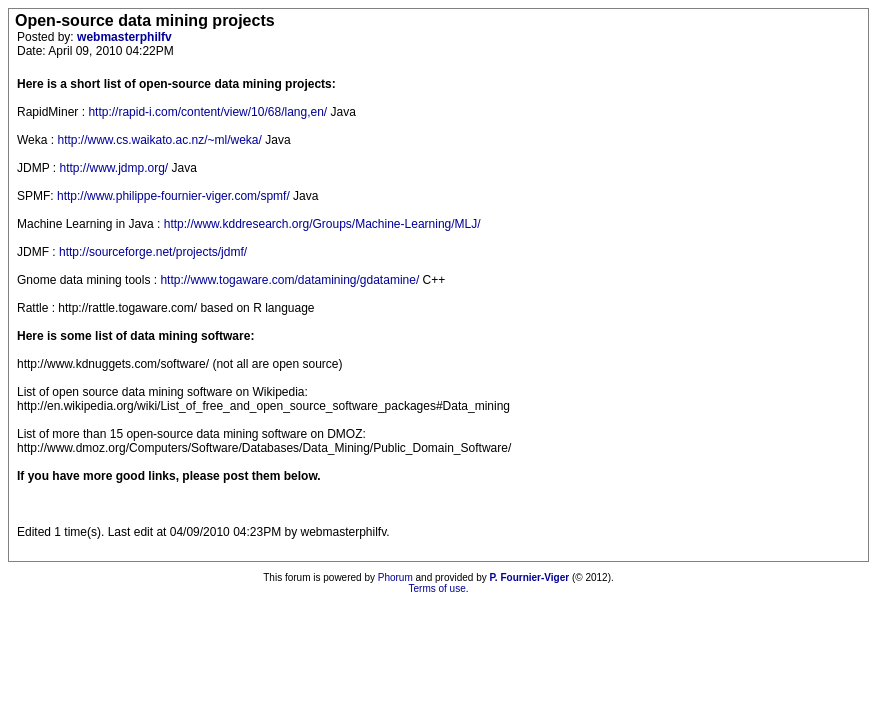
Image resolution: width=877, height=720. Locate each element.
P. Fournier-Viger (529, 577)
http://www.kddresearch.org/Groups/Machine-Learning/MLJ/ (322, 224)
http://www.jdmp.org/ (113, 168)
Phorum (395, 577)
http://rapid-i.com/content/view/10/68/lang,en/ (207, 112)
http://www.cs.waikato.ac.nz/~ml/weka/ (159, 140)
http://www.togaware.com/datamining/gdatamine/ (289, 280)
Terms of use (436, 588)
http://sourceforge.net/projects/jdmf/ (153, 252)
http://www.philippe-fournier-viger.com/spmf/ (173, 196)
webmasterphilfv (124, 37)
